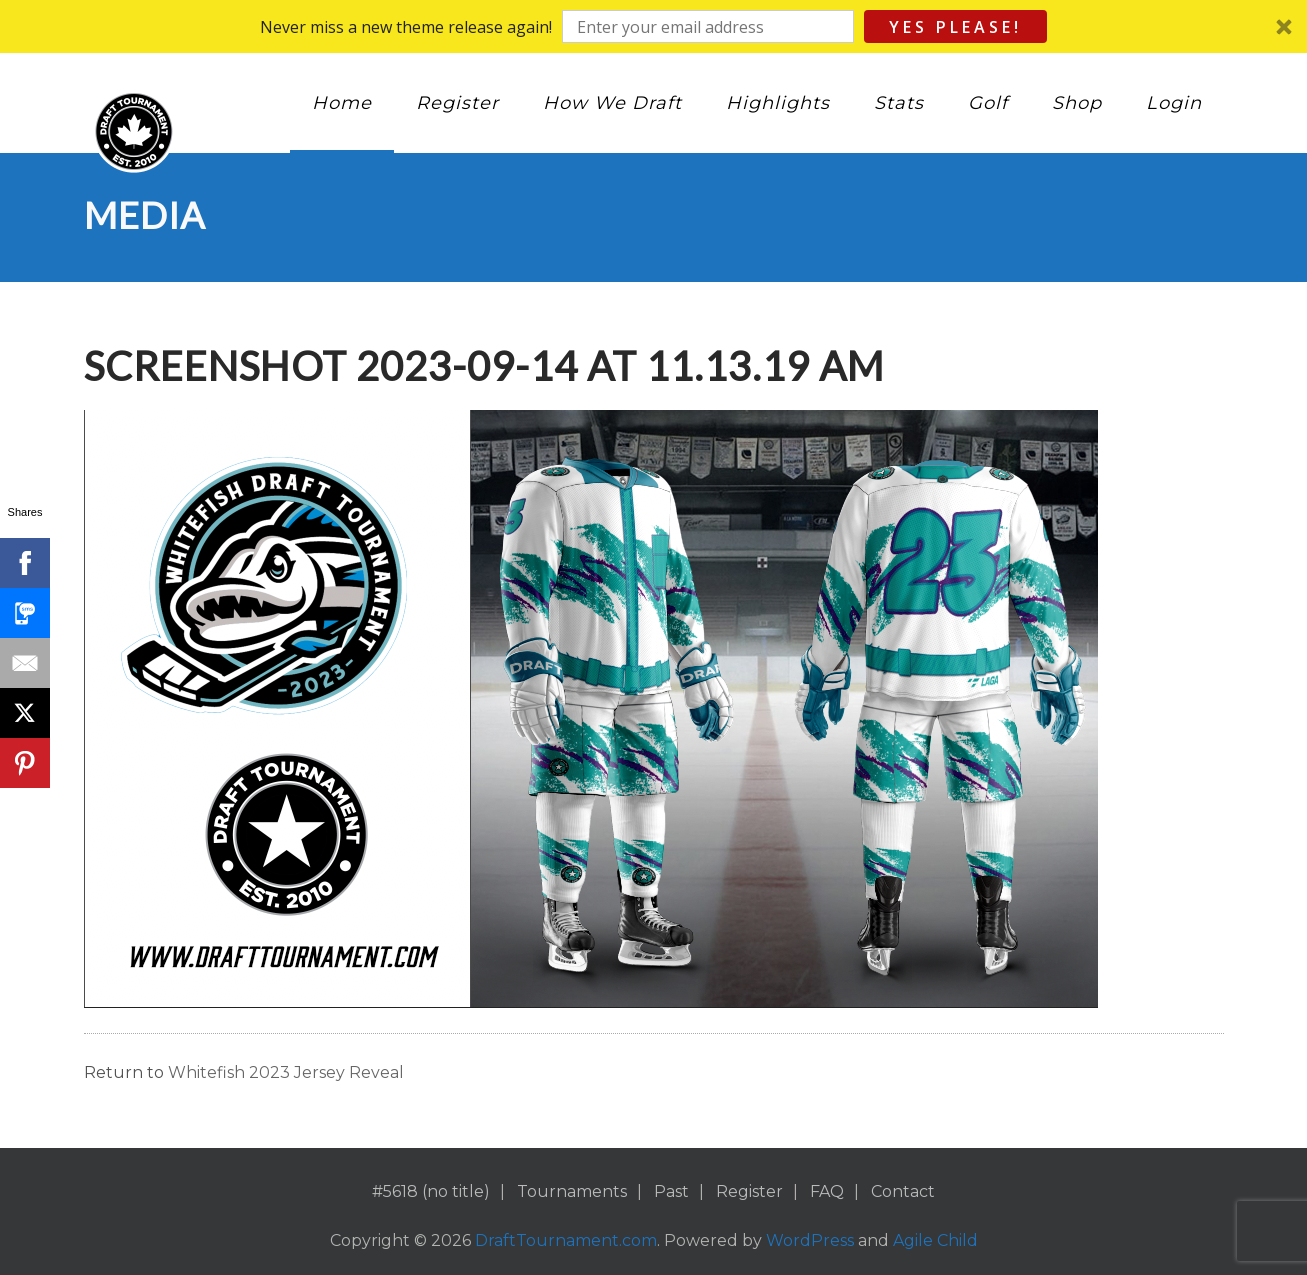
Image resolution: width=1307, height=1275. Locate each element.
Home (342, 103)
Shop (1077, 103)
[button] (653, 26)
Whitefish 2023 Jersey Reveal (286, 1072)
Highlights (778, 103)
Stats (899, 103)
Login (1174, 103)
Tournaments (572, 1191)
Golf (988, 103)
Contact (903, 1191)
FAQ (827, 1191)
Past (671, 1191)
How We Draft (612, 103)
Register (457, 103)
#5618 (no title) (431, 1191)
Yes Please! (955, 27)
